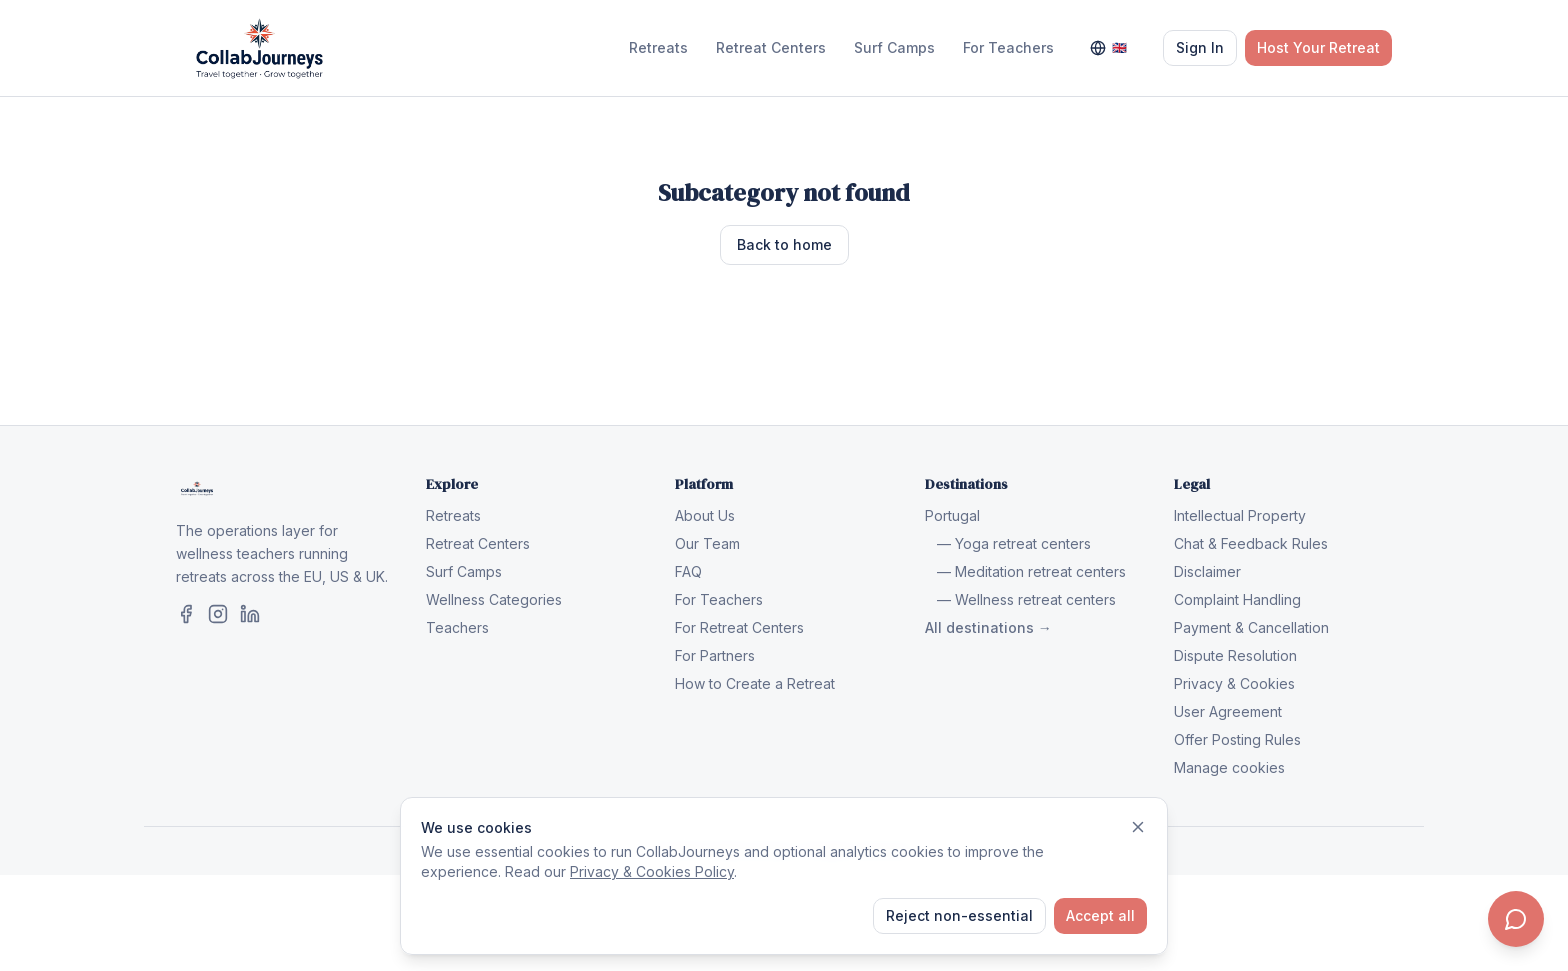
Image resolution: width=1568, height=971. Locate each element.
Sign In (1200, 47)
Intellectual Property (1240, 515)
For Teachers (1008, 47)
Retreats (658, 47)
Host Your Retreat (1318, 47)
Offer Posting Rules (1237, 739)
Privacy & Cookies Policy (652, 871)
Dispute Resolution (1235, 655)
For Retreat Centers (739, 627)
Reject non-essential (959, 915)
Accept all (1100, 915)
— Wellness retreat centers (1026, 599)
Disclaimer (1207, 571)
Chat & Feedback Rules (1251, 543)
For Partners (715, 655)
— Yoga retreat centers (1014, 543)
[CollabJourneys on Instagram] (218, 614)
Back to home (784, 244)
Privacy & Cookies (1234, 683)
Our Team (707, 543)
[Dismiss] (1138, 827)
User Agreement (1228, 711)
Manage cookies (1229, 767)
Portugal (952, 515)
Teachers (457, 627)
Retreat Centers (771, 47)
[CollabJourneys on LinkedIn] (250, 614)
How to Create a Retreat (755, 683)
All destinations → (988, 627)
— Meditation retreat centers (1031, 571)
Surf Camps (894, 47)
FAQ (688, 571)
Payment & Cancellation (1251, 627)
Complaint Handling (1237, 599)
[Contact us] (1516, 919)
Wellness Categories (494, 599)
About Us (705, 515)
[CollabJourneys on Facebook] (186, 614)
